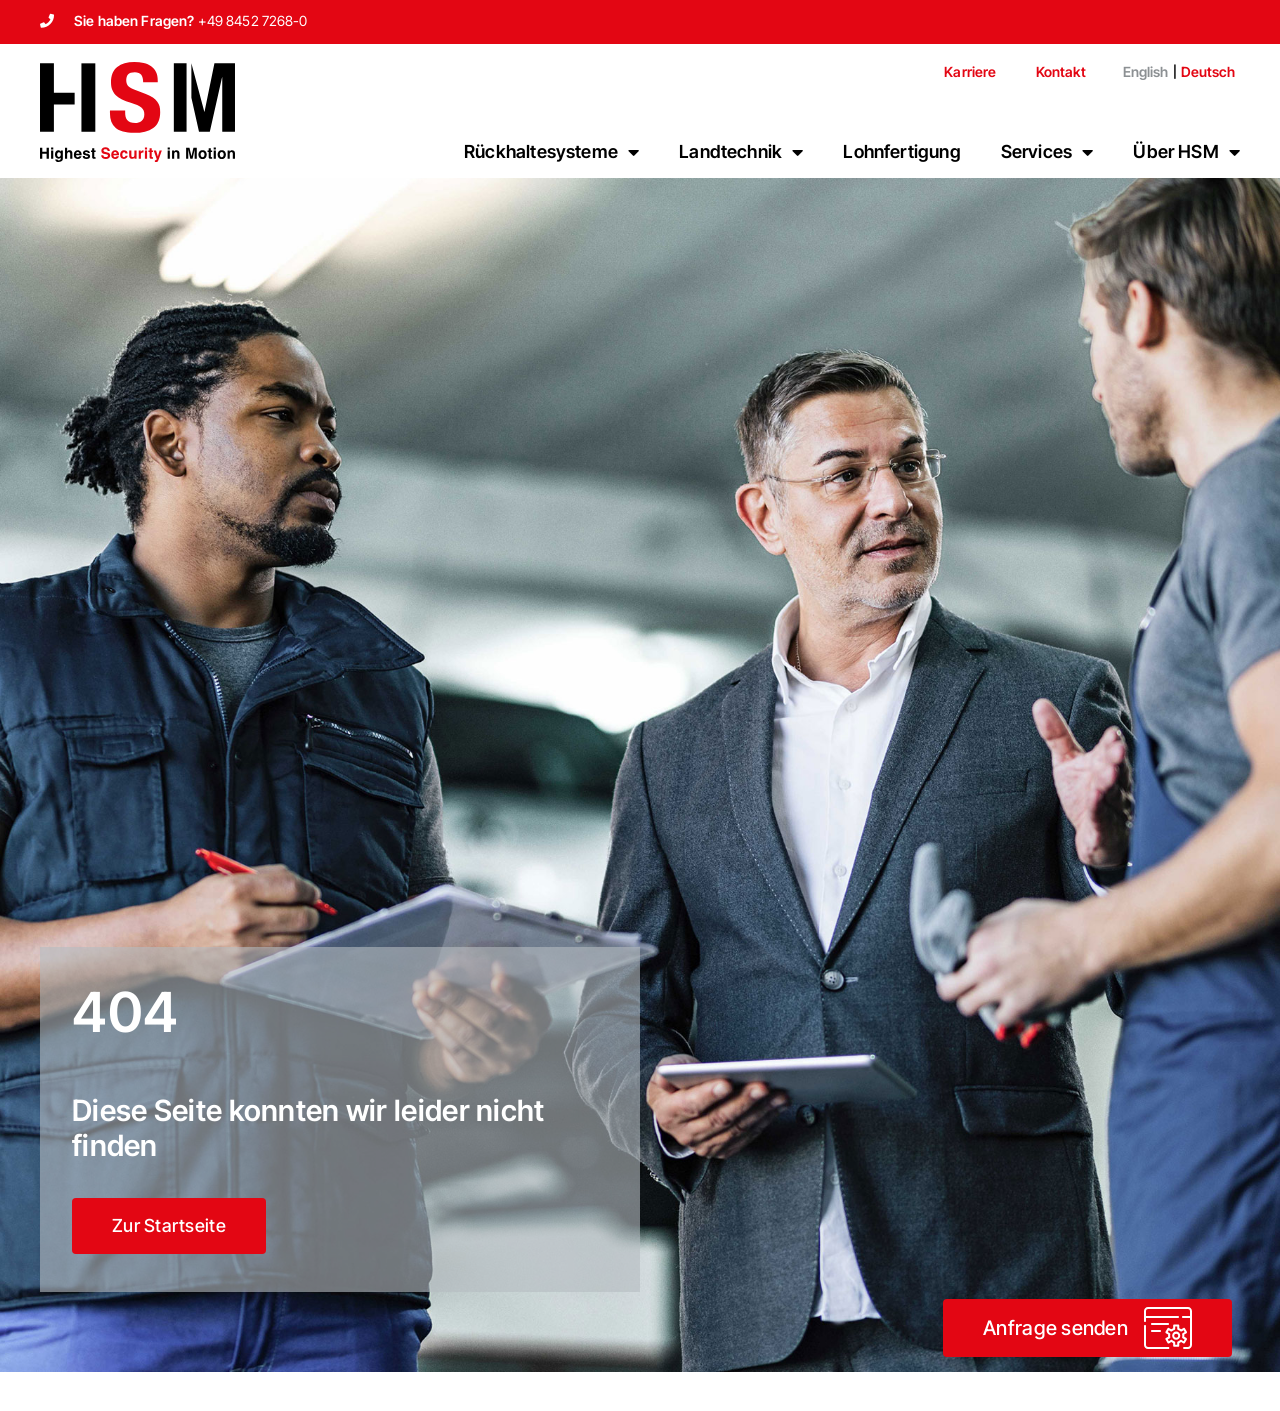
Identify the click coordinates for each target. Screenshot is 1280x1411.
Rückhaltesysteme (551, 152)
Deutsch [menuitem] (1208, 71)
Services (1047, 152)
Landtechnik (741, 152)
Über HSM (1186, 152)
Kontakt (1061, 71)
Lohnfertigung (901, 151)
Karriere (970, 71)
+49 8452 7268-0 (253, 20)
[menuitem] (1138, 72)
